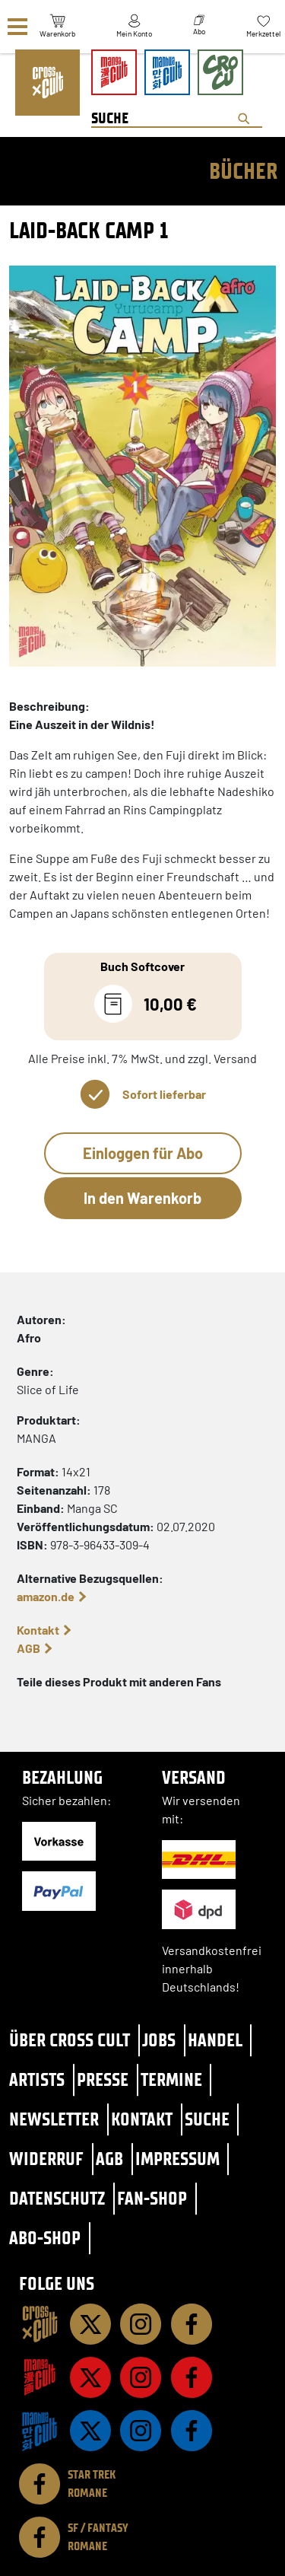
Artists (37, 2079)
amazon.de (45, 1596)
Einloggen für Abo (143, 1153)
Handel (215, 2040)
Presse (102, 2079)
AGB (28, 1648)
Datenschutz (57, 2198)
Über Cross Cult (69, 2040)
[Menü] (17, 27)
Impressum (177, 2159)
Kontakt (38, 1629)
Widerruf (46, 2159)
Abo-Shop (45, 2238)
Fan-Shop (152, 2198)
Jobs (159, 2040)
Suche (207, 2119)
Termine (171, 2079)
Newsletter (54, 2119)
